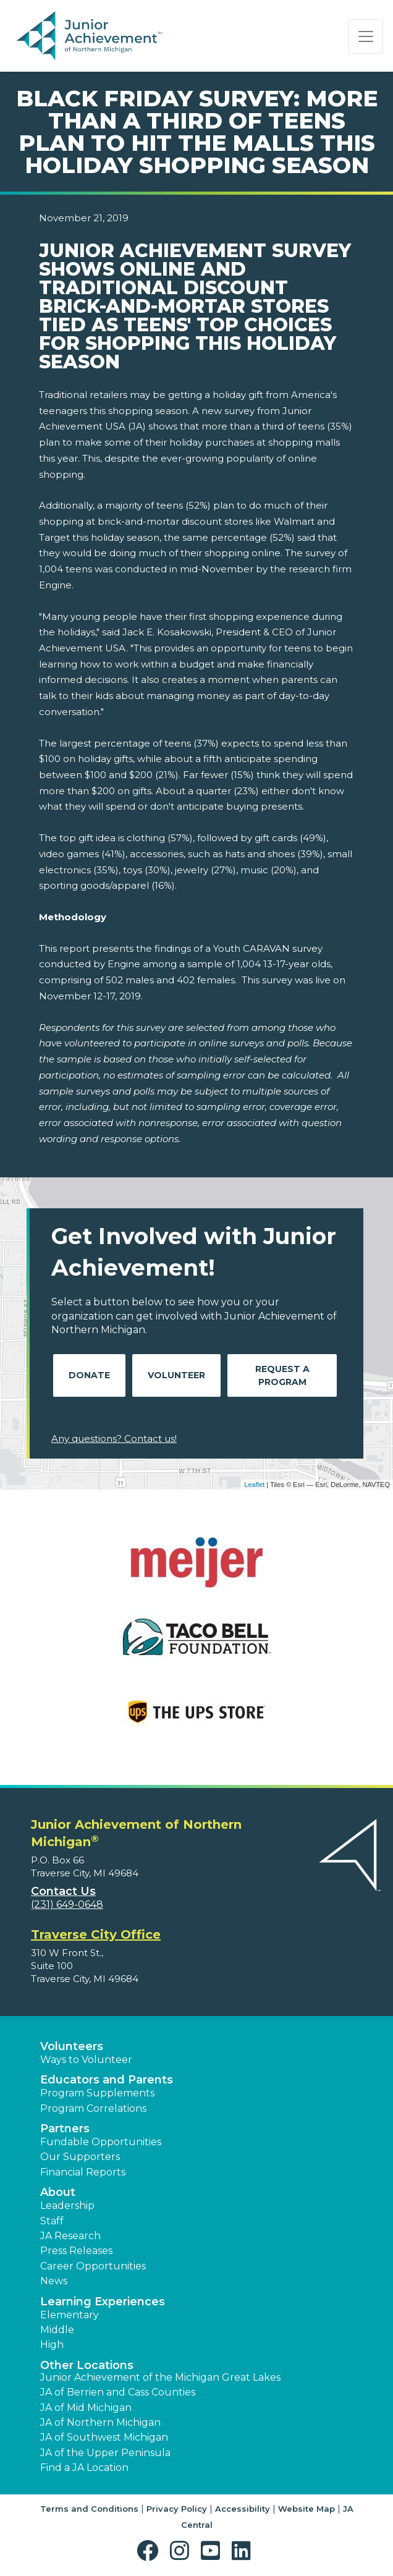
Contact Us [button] (63, 1891)
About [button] (57, 2192)
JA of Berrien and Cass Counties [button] (117, 2392)
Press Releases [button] (76, 2250)
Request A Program (282, 1375)
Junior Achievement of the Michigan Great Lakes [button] (160, 2377)
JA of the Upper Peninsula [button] (105, 2453)
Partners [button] (65, 2128)
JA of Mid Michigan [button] (86, 2407)
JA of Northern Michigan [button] (100, 2422)
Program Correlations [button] (93, 2108)
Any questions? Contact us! (114, 1438)
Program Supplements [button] (97, 2093)
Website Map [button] (306, 2509)
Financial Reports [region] (82, 2172)
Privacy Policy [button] (176, 2509)
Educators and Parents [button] (106, 2079)
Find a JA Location (84, 2467)
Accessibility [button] (242, 2509)
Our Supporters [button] (80, 2157)
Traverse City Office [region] (96, 1934)
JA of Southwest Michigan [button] (104, 2437)
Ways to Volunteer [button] (86, 2059)
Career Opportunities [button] (93, 2266)
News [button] (53, 2281)
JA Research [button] (70, 2236)
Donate (89, 1375)
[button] (150, 2551)
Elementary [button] (69, 2315)
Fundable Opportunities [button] (100, 2142)
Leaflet (254, 1484)
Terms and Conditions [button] (89, 2509)
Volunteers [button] (71, 2046)
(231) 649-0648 (67, 1904)
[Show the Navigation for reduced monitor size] (366, 36)
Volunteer (176, 1375)
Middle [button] (57, 2330)
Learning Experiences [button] (102, 2301)
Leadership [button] (67, 2205)
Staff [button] (52, 2221)
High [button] (52, 2344)
